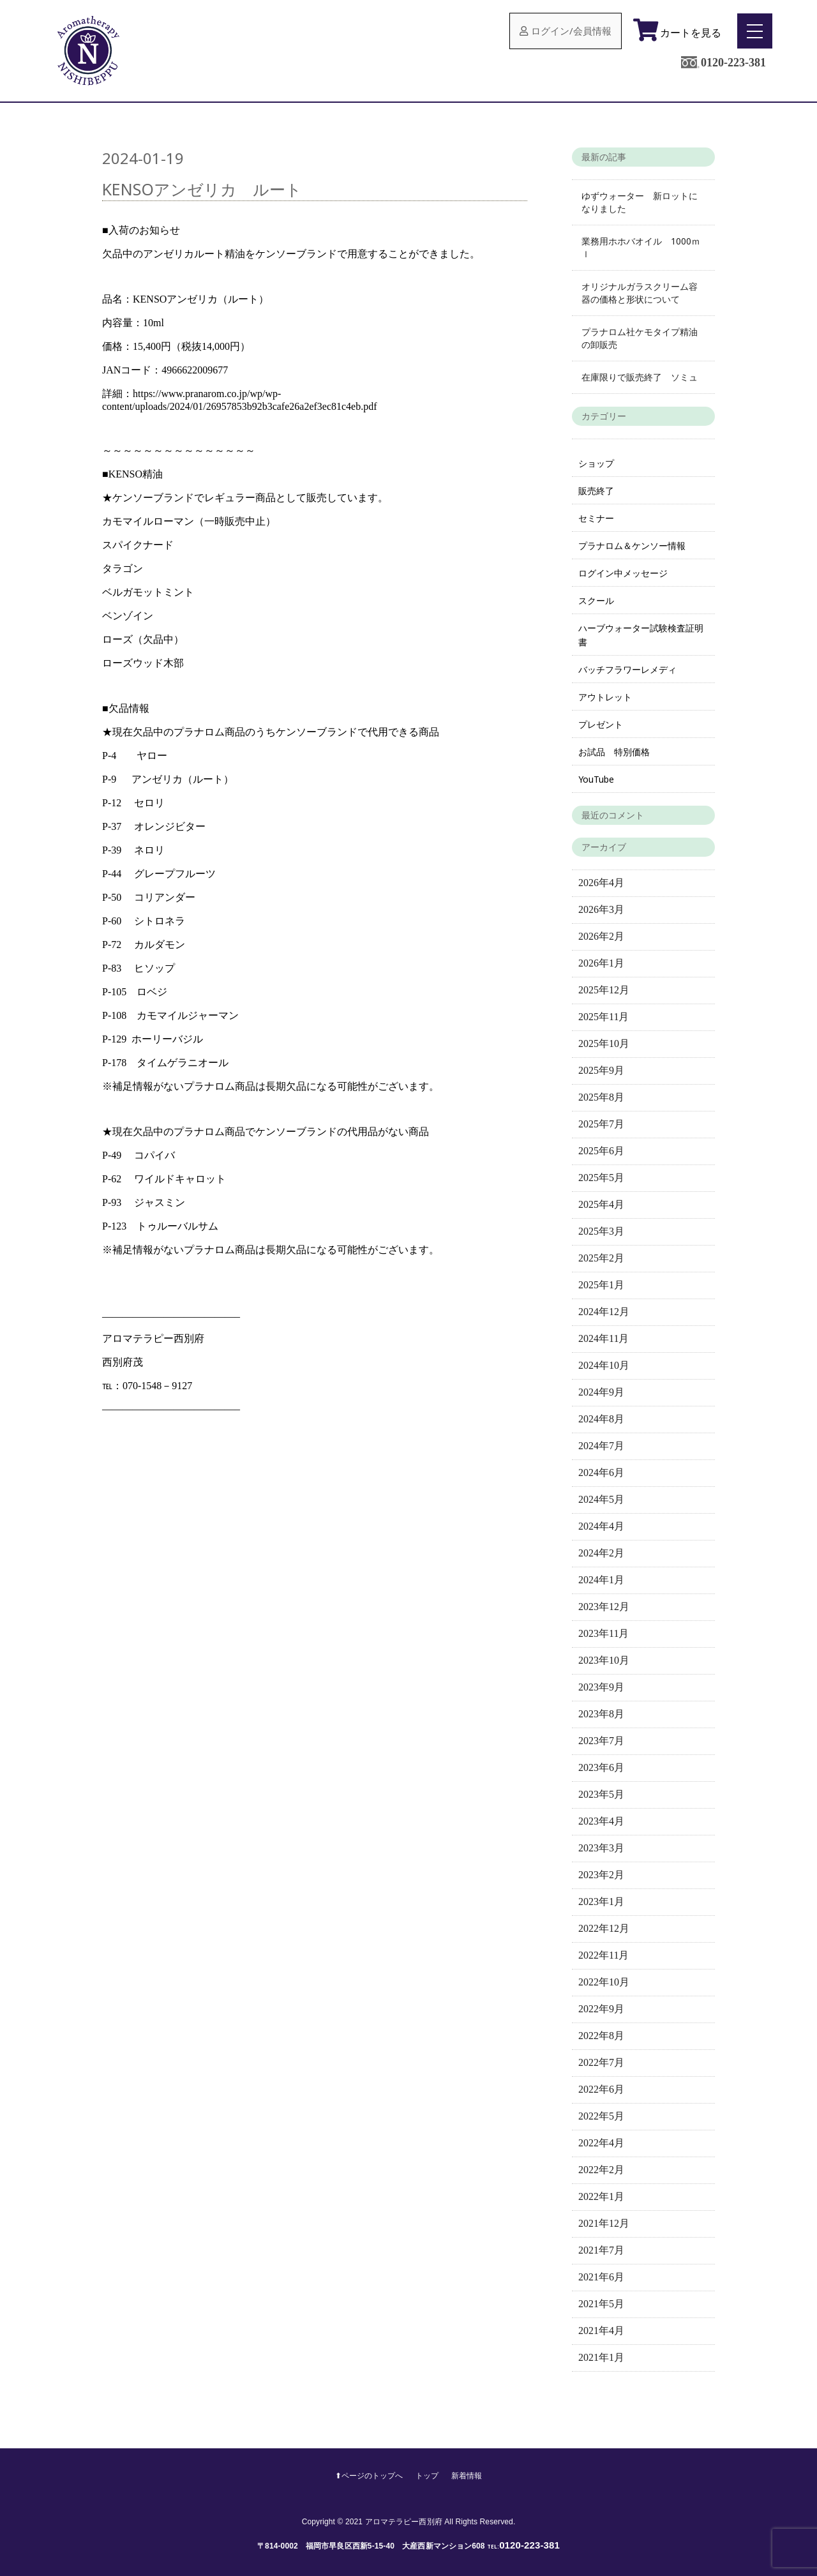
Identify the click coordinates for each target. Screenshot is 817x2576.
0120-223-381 (733, 62)
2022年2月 (601, 2169)
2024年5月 (601, 1499)
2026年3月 (601, 909)
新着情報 (470, 2476)
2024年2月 (601, 1553)
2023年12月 (603, 1606)
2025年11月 (603, 1016)
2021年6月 (601, 2276)
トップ (428, 2476)
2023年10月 (603, 1660)
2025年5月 (601, 1177)
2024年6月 (601, 1472)
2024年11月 (603, 1338)
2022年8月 (601, 2035)
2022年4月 (601, 2142)
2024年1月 (601, 1579)
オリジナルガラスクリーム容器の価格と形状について (639, 292)
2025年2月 (601, 1258)
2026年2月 (601, 936)
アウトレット (605, 697)
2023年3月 (601, 1847)
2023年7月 (601, 1740)
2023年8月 (601, 1713)
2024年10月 (603, 1365)
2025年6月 (601, 1150)
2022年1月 (601, 2196)
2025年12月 (603, 989)
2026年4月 (601, 882)
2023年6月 (601, 1767)
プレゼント (600, 724)
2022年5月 (601, 2116)
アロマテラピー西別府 (403, 2521)
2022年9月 (601, 2008)
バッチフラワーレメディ (627, 669)
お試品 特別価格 (614, 752)
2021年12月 (603, 2223)
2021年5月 (601, 2303)
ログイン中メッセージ (623, 573)
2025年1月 (601, 1284)
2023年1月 (601, 1901)
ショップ (596, 463)
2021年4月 (601, 2330)
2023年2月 (601, 1874)
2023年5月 (601, 1794)
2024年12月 (603, 1311)
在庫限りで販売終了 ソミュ (639, 377)
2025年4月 (601, 1204)
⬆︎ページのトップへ (366, 2476)
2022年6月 (601, 2089)
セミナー (596, 518)
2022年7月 (601, 2062)
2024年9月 (601, 1392)
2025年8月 (601, 1097)
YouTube (596, 779)
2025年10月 (603, 1043)
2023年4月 (601, 1821)
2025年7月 (601, 1124)
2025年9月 (601, 1070)
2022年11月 (603, 1955)
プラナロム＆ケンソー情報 (632, 545)
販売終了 (596, 491)
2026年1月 (601, 963)
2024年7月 (601, 1445)
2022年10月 (603, 1982)
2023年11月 (603, 1633)
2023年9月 (601, 1687)
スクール (596, 600)
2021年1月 (601, 2357)
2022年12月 (603, 1928)
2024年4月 (601, 1526)
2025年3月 (601, 1231)
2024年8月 (601, 1418)
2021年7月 (601, 2250)
